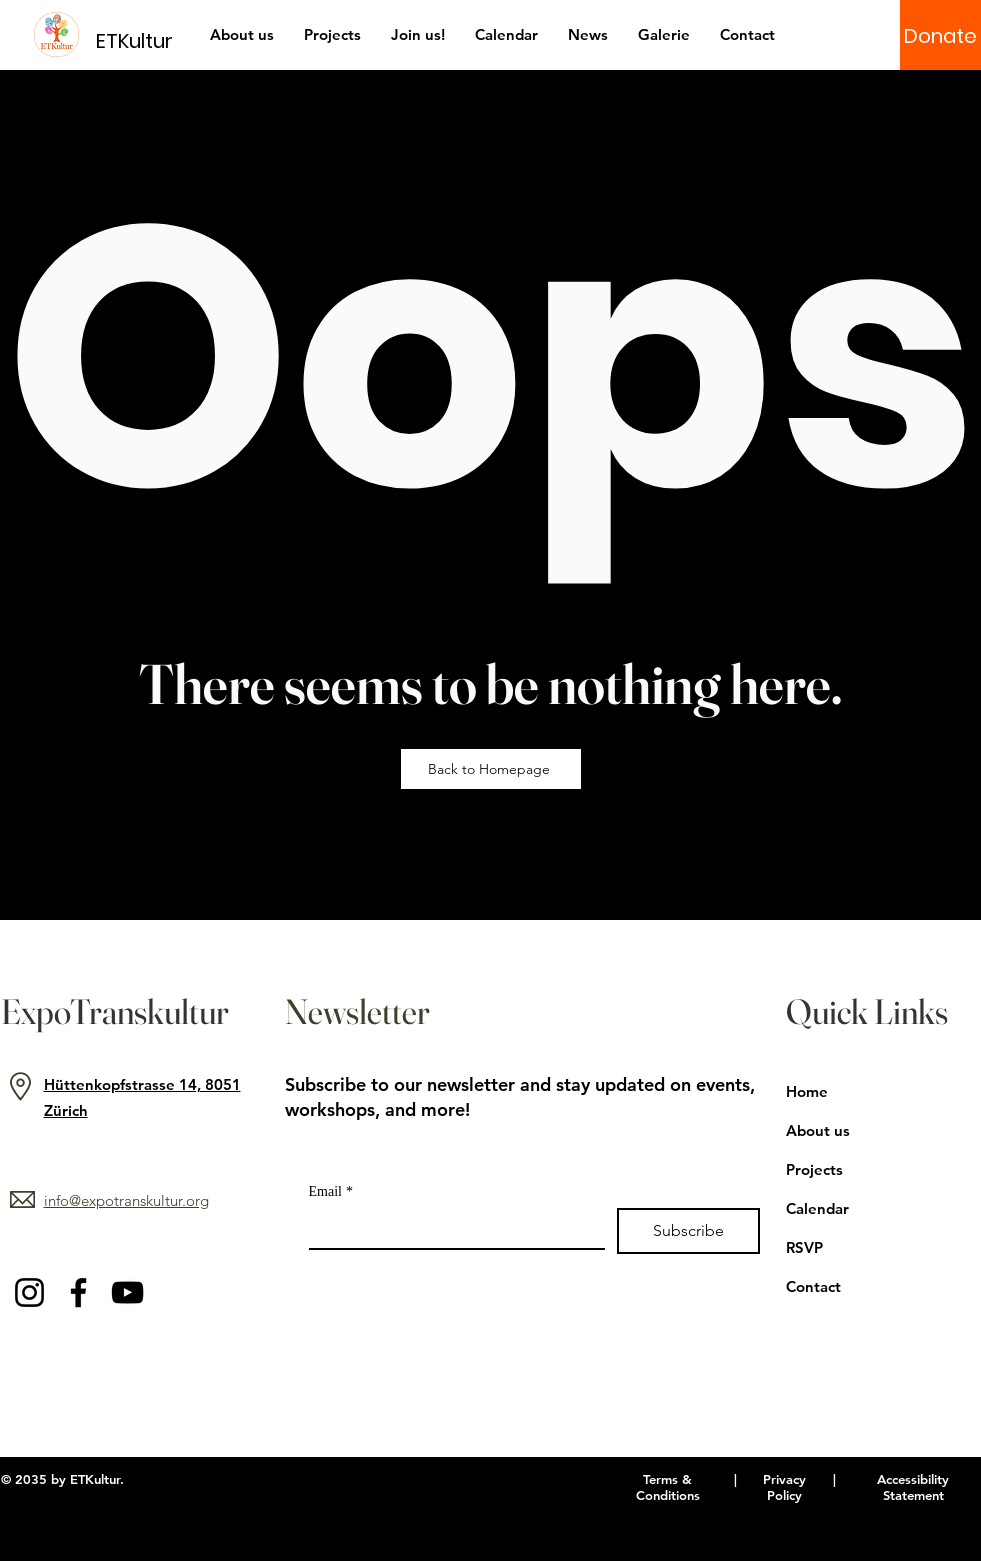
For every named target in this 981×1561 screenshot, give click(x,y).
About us (818, 1130)
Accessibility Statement (913, 1487)
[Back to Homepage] (491, 769)
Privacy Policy (784, 1487)
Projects (814, 1169)
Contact (813, 1286)
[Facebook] (78, 1292)
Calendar (817, 1208)
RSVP (804, 1247)
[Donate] (940, 36)
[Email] (451, 1228)
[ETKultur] (146, 40)
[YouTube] (127, 1292)
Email (331, 1191)
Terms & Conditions (668, 1487)
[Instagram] (29, 1292)
